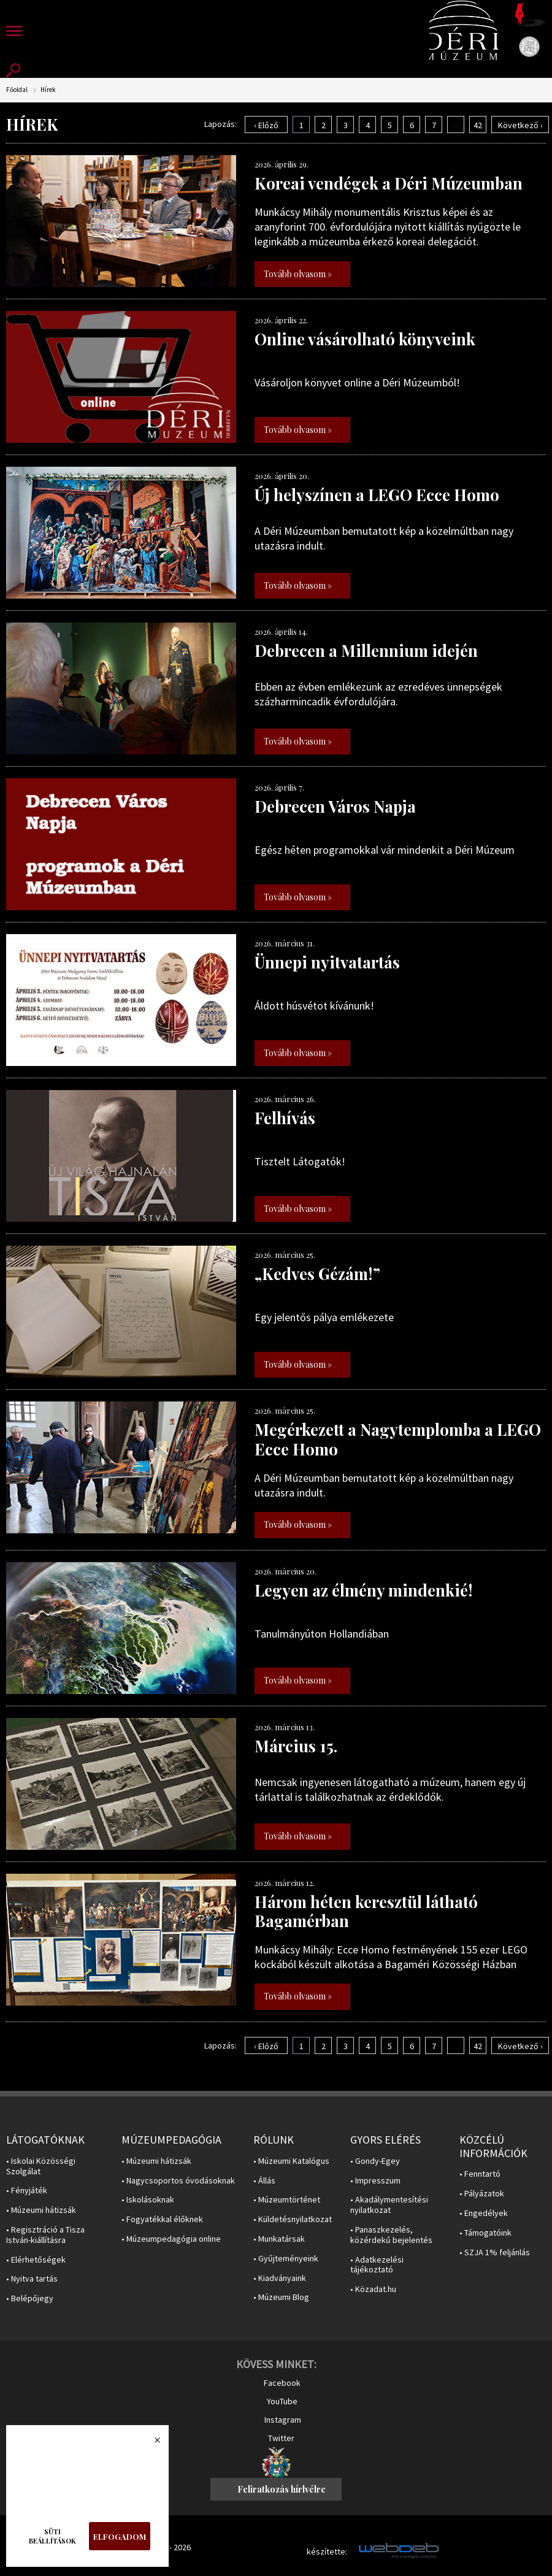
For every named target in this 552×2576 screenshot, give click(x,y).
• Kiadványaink (279, 2278)
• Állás (264, 2180)
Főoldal (17, 90)
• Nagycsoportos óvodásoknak (178, 2180)
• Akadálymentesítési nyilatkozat (389, 2205)
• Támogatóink (485, 2233)
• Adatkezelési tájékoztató (377, 2265)
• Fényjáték (26, 2190)
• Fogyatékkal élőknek (162, 2219)
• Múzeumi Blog (281, 2297)
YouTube (282, 2401)
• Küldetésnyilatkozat (292, 2219)
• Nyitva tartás (32, 2279)
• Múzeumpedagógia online (171, 2239)
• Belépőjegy (29, 2298)
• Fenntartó (479, 2174)
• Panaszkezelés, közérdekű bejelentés (391, 2235)
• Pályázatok (481, 2193)
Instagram (282, 2419)
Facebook (282, 2382)
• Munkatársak (279, 2239)
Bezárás (151, 2443)
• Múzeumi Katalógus (291, 2161)
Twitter (281, 2438)
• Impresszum (375, 2180)
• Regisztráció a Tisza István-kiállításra (45, 2235)
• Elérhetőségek (36, 2260)
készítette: (327, 2552)
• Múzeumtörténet (286, 2200)
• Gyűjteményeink (285, 2258)
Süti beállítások (52, 2536)
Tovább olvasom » (298, 274)
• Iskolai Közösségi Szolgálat (40, 2166)
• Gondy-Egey (375, 2161)
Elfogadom (119, 2536)
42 (477, 125)
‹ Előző (266, 125)
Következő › (520, 125)
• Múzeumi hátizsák (41, 2210)
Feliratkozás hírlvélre (281, 2489)
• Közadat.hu (373, 2289)
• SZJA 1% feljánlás (494, 2252)
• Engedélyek (483, 2213)
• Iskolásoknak (147, 2200)
